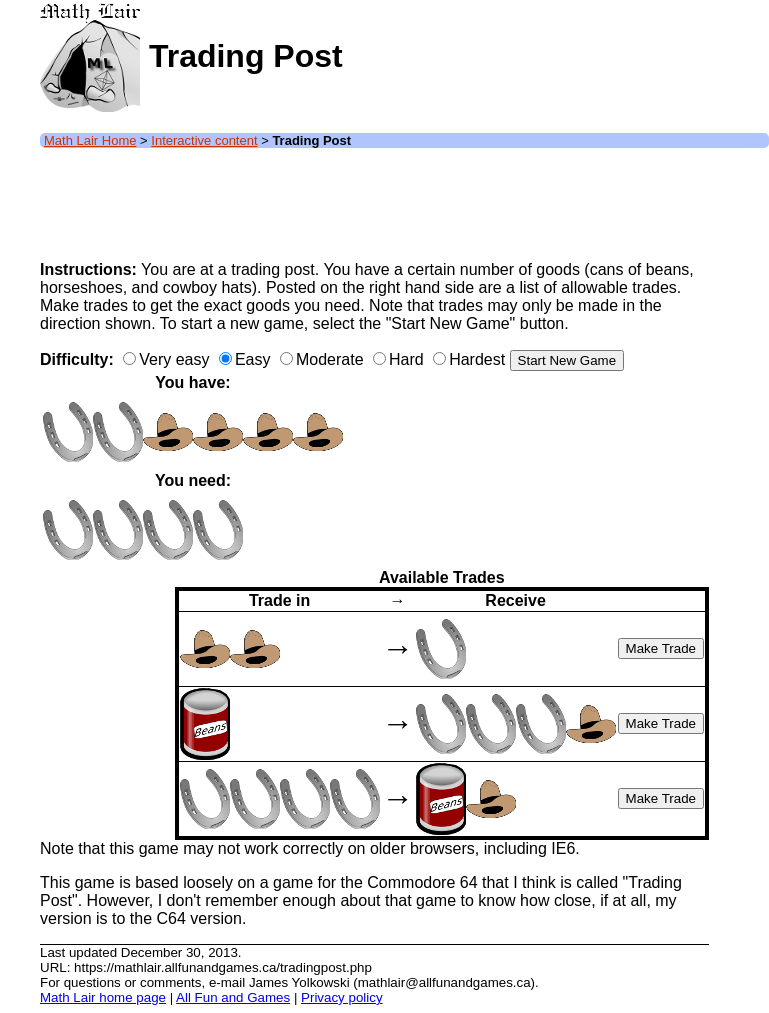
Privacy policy (341, 997)
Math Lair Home (90, 140)
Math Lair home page (103, 997)
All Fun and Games (233, 997)
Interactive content (204, 140)
